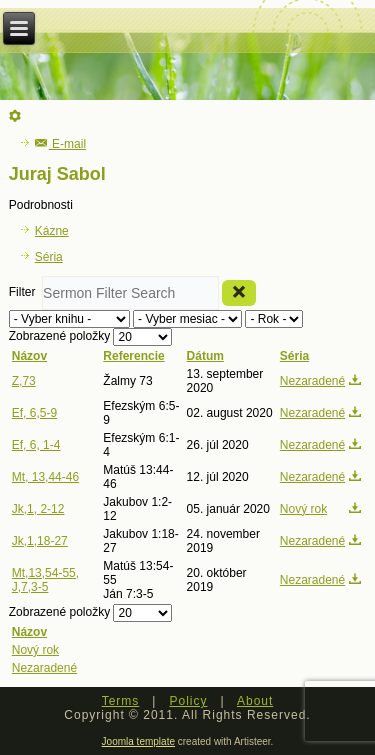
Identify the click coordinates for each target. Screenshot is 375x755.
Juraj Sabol (57, 174)
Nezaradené (312, 381)
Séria (49, 257)
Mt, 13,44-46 (45, 477)
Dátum (205, 356)
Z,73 (24, 381)
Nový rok (303, 509)
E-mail (60, 144)
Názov (29, 356)
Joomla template (138, 741)
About (255, 701)
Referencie (133, 356)
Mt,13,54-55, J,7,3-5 (45, 580)
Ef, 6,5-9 (34, 413)
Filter (25, 292)
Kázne (52, 231)
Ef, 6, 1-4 (36, 445)
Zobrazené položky (61, 336)
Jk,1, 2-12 (38, 509)
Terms (121, 701)
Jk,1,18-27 (40, 541)
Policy (188, 701)
